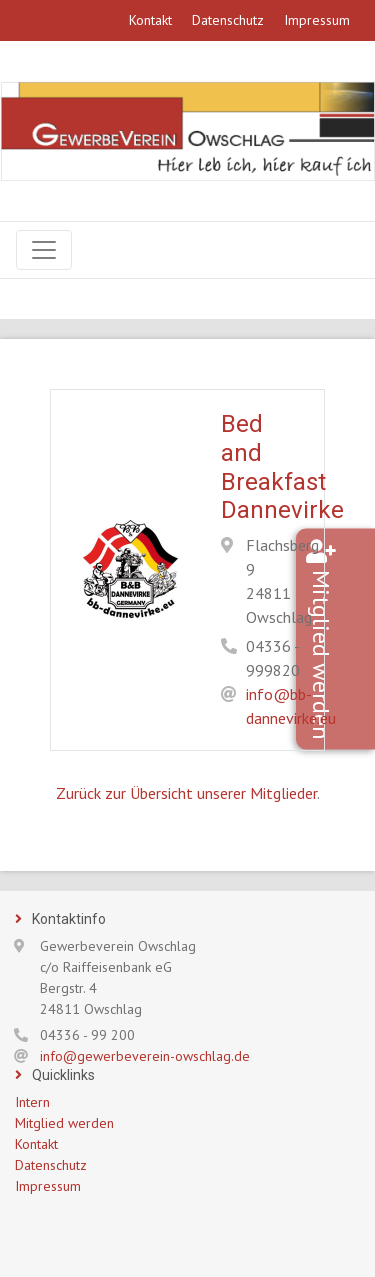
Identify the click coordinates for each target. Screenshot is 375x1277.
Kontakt (150, 20)
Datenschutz (228, 20)
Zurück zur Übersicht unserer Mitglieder (186, 793)
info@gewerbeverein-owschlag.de (145, 1056)
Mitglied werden (350, 654)
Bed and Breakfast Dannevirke (282, 467)
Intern (32, 1102)
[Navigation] (44, 250)
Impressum (317, 20)
